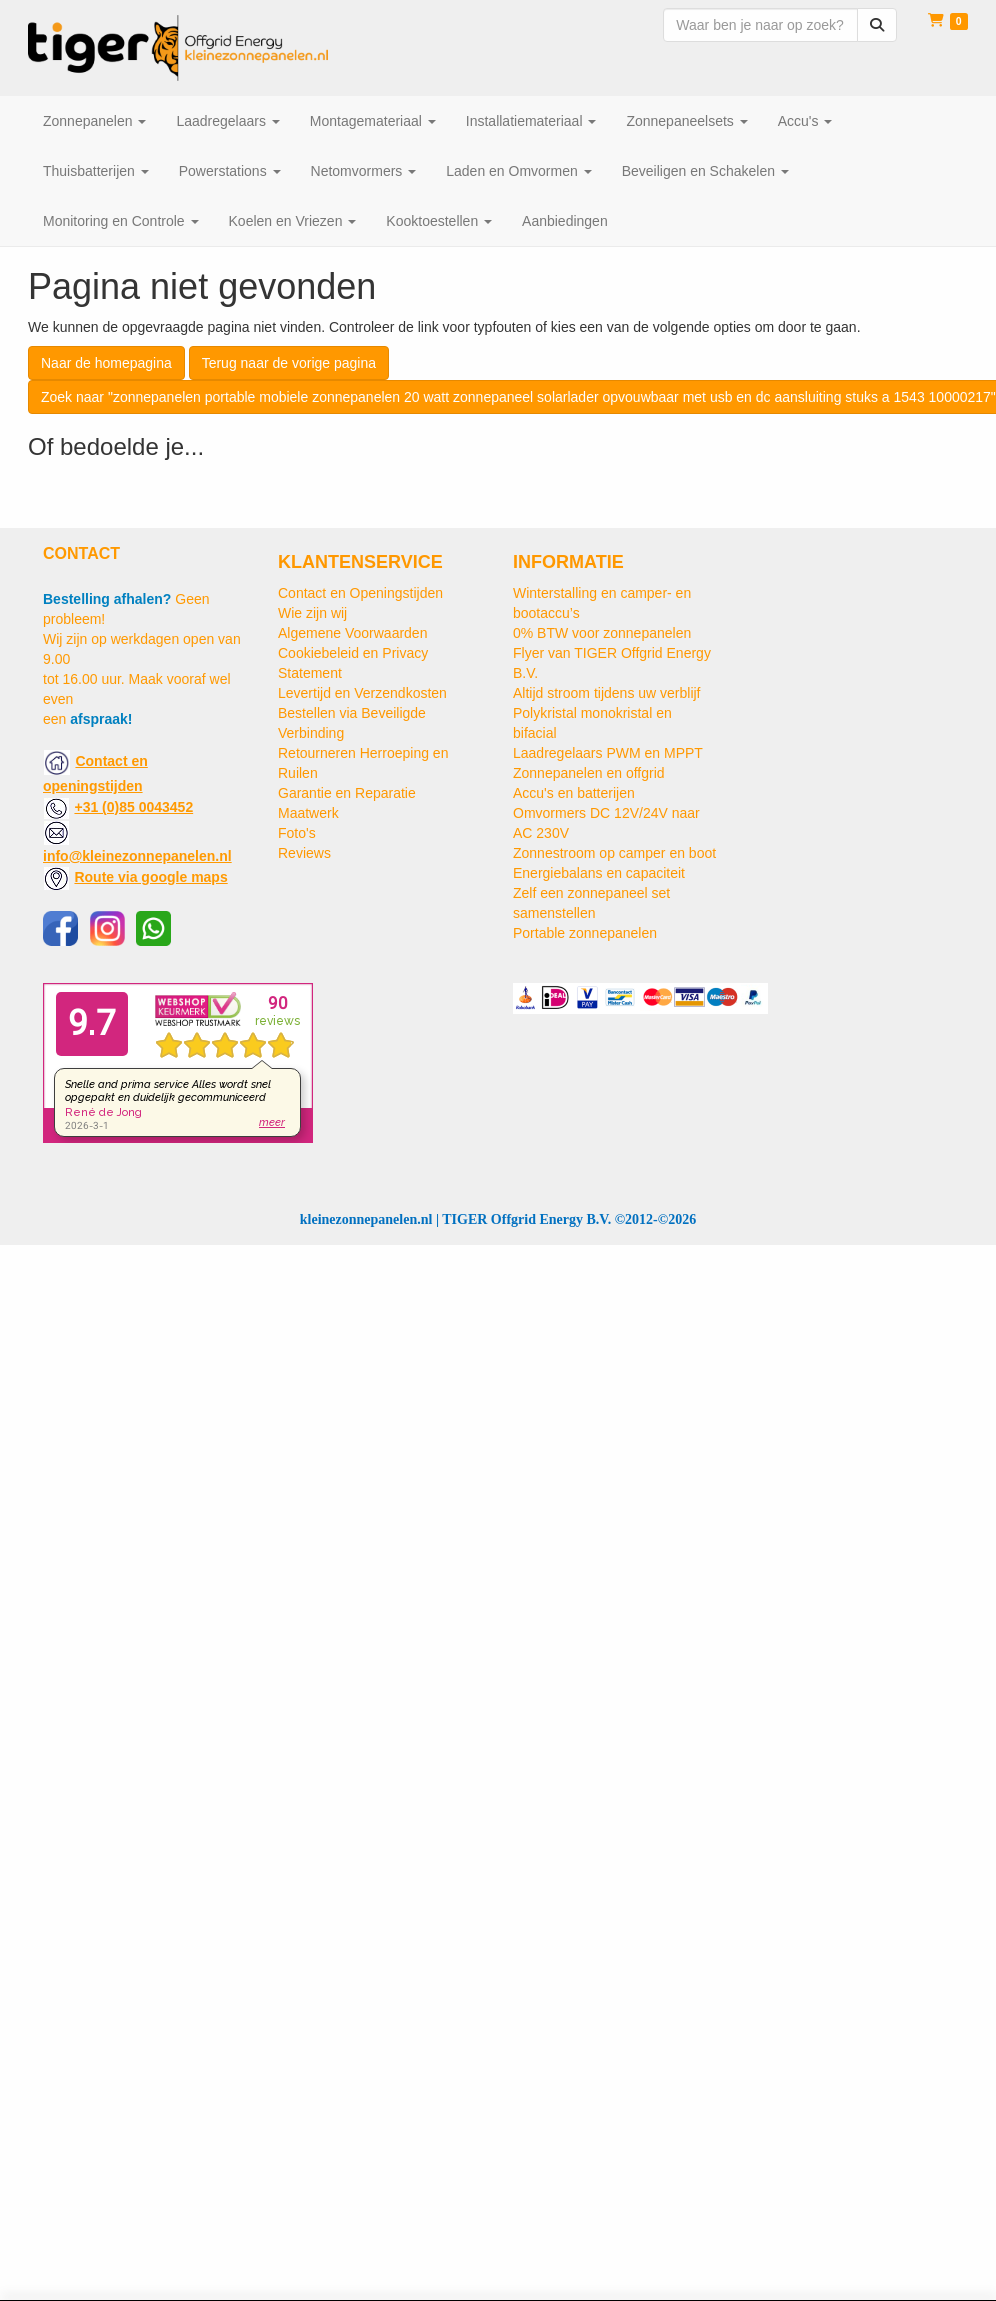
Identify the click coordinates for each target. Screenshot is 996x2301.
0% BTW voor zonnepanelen (602, 633)
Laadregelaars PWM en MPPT (608, 753)
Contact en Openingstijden (360, 593)
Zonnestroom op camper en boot (614, 853)
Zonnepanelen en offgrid (589, 773)
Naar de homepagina (106, 363)
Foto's (297, 833)
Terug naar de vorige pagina (289, 363)
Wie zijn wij (312, 613)
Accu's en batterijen (574, 793)
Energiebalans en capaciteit (599, 873)
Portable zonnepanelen (585, 933)
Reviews (304, 853)
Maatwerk (308, 813)
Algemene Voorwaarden (352, 633)
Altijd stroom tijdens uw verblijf (607, 693)
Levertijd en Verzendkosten (362, 693)
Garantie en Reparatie (347, 793)
